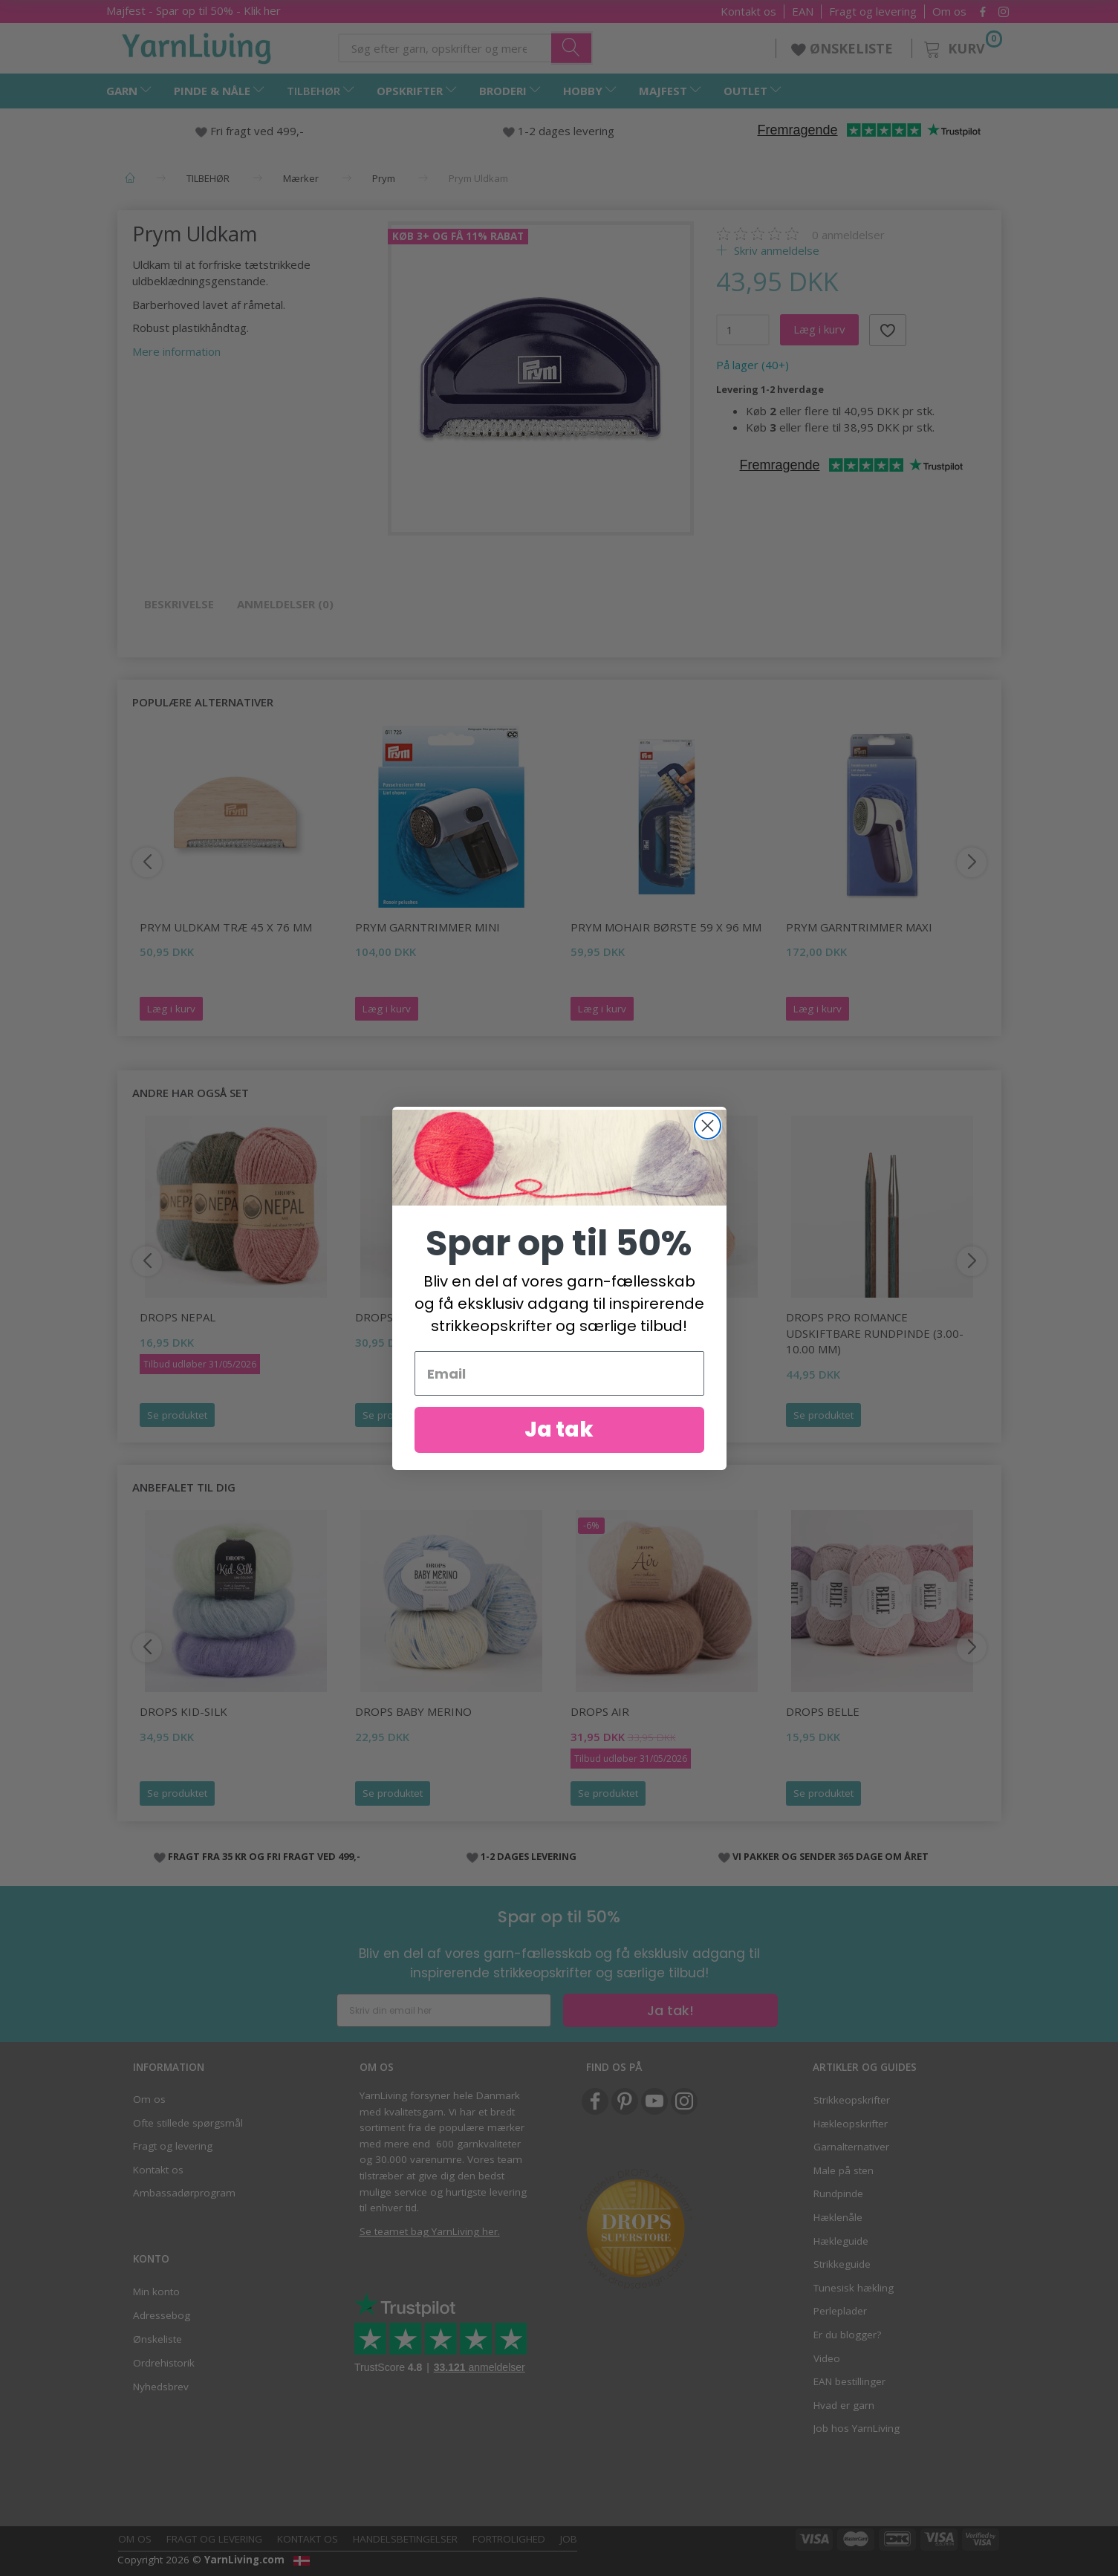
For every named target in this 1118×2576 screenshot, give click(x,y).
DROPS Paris (607, 1317)
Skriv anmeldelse (775, 250)
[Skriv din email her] (444, 2010)
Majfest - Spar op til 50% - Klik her (193, 10)
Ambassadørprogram (184, 2192)
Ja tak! (670, 2010)
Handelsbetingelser (405, 2539)
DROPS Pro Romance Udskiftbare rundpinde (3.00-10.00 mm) (874, 1333)
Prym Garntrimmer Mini (427, 927)
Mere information (176, 351)
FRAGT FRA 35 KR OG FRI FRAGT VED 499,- (264, 1856)
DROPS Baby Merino (413, 1711)
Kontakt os (748, 11)
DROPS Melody (398, 1317)
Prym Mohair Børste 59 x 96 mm (666, 927)
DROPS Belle (822, 1711)
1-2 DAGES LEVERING (528, 1856)
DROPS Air (600, 1711)
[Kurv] (961, 46)
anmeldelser (848, 234)
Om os (949, 11)
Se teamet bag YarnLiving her (429, 2231)
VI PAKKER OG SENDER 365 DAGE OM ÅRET (830, 1856)
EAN (802, 11)
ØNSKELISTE (844, 48)
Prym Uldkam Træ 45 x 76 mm (226, 927)
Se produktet (177, 1415)
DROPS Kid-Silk (183, 1711)
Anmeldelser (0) (285, 603)
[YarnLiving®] (197, 45)
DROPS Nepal (177, 1317)
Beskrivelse (179, 603)
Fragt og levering (873, 11)
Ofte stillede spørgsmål (188, 2123)
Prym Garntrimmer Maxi (859, 927)
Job (568, 2539)
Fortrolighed (508, 2539)
